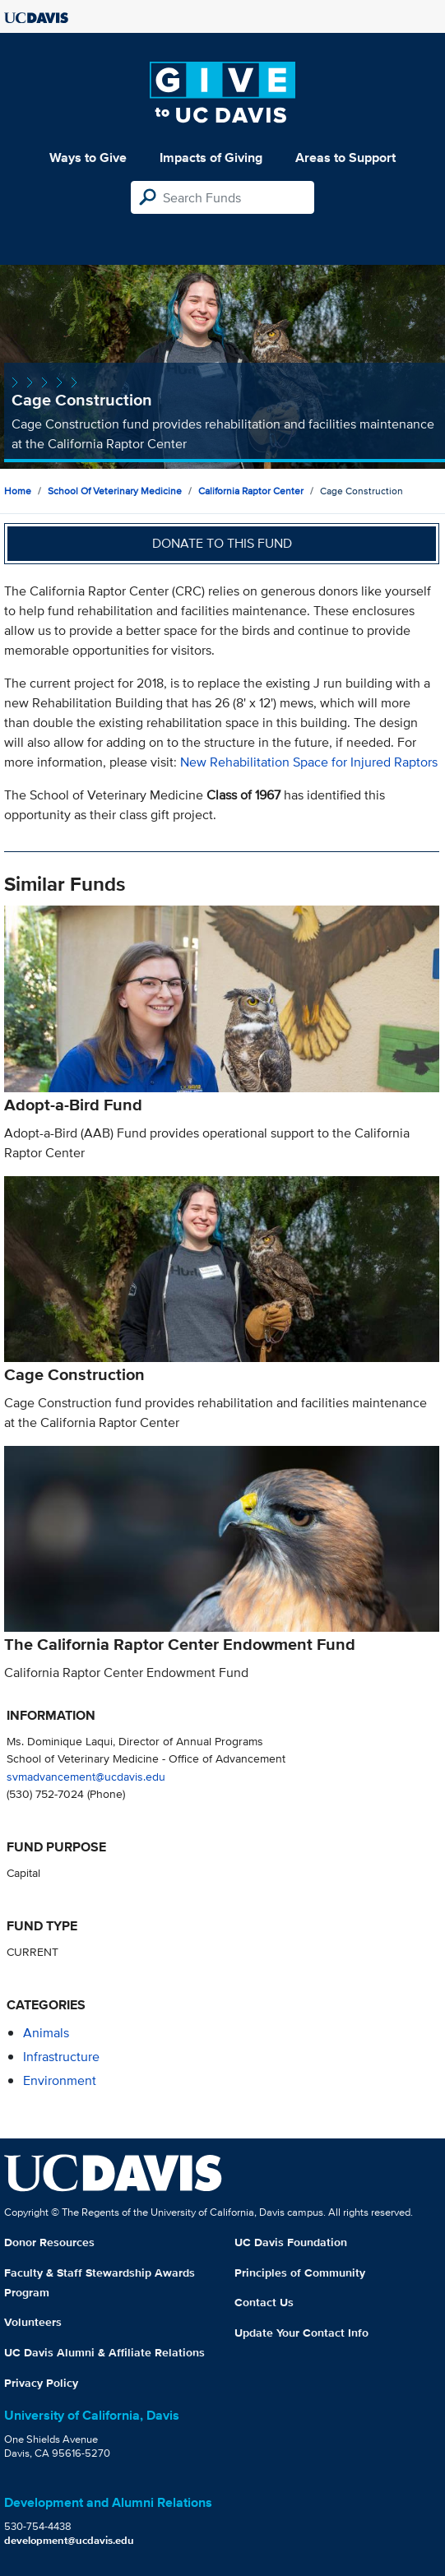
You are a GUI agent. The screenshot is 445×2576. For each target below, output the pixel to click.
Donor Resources (49, 2242)
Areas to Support (345, 157)
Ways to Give (88, 157)
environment (59, 2080)
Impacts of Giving (211, 157)
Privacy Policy (41, 2382)
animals (46, 2032)
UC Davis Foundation (290, 2242)
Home (17, 491)
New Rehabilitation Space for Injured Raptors (309, 762)
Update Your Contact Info (301, 2332)
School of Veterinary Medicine (115, 491)
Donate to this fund (222, 543)
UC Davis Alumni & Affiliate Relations (104, 2352)
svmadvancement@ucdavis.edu (86, 1776)
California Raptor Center (251, 491)
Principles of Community (299, 2272)
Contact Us (264, 2302)
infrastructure (61, 2056)
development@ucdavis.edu (69, 2540)
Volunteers (33, 2322)
